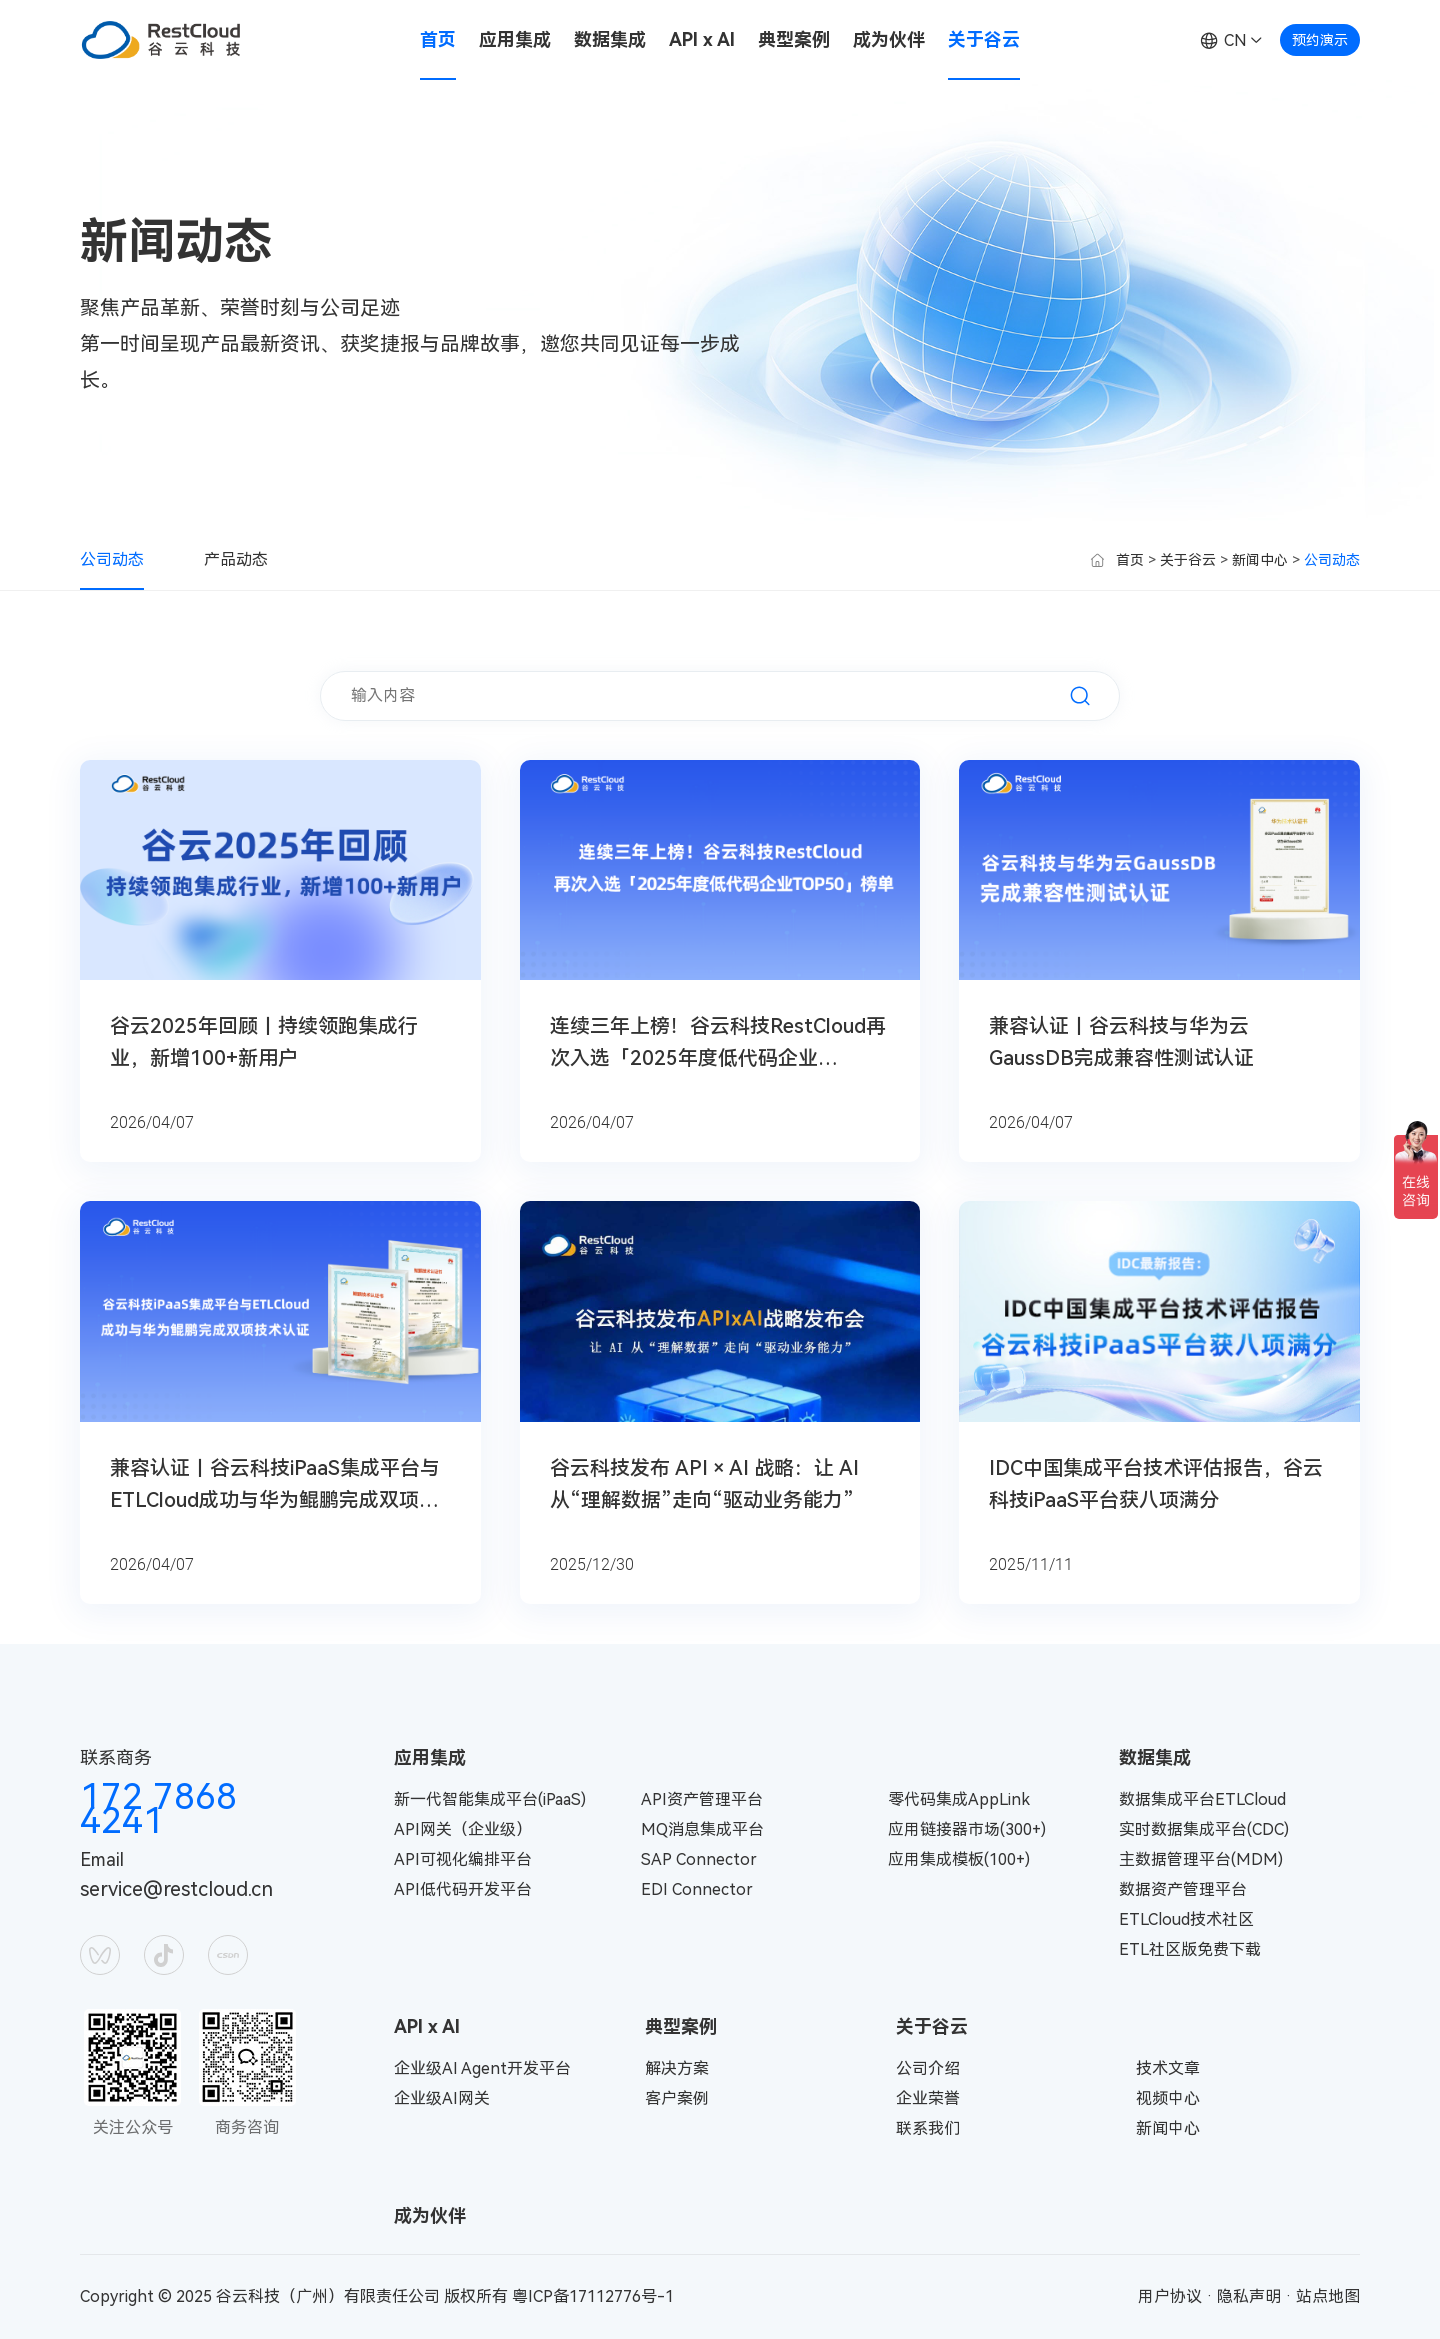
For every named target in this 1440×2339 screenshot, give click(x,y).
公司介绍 (928, 2068)
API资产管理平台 (702, 1799)
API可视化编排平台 (463, 1859)
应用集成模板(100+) (959, 1859)
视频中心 (1168, 2098)
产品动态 (236, 559)
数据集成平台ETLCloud (1202, 1799)
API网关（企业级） (463, 1829)
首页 (438, 39)
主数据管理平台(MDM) (1201, 1859)
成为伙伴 (889, 39)
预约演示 (1320, 40)
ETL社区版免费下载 (1190, 1949)
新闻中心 (1260, 560)
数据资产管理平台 (1183, 1889)
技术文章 (1168, 2068)
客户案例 (677, 2098)
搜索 (1080, 696)
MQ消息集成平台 (702, 1829)
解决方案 (677, 2068)
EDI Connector (697, 1889)
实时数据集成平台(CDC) (1204, 1829)
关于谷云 (984, 39)
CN (1235, 40)
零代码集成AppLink (959, 1799)
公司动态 (112, 559)
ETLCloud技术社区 (1186, 1919)
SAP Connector (699, 1859)
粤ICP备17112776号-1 (593, 2296)
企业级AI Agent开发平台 (482, 2068)
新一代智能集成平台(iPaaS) (490, 1799)
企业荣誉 (928, 2098)
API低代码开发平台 (463, 1889)
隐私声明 (1249, 2296)
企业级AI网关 (442, 2098)
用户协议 (1170, 2296)
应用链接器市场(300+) (967, 1829)
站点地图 (1328, 2296)
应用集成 (515, 39)
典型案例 (794, 39)
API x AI (702, 39)
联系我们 (928, 2128)
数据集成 (610, 39)
